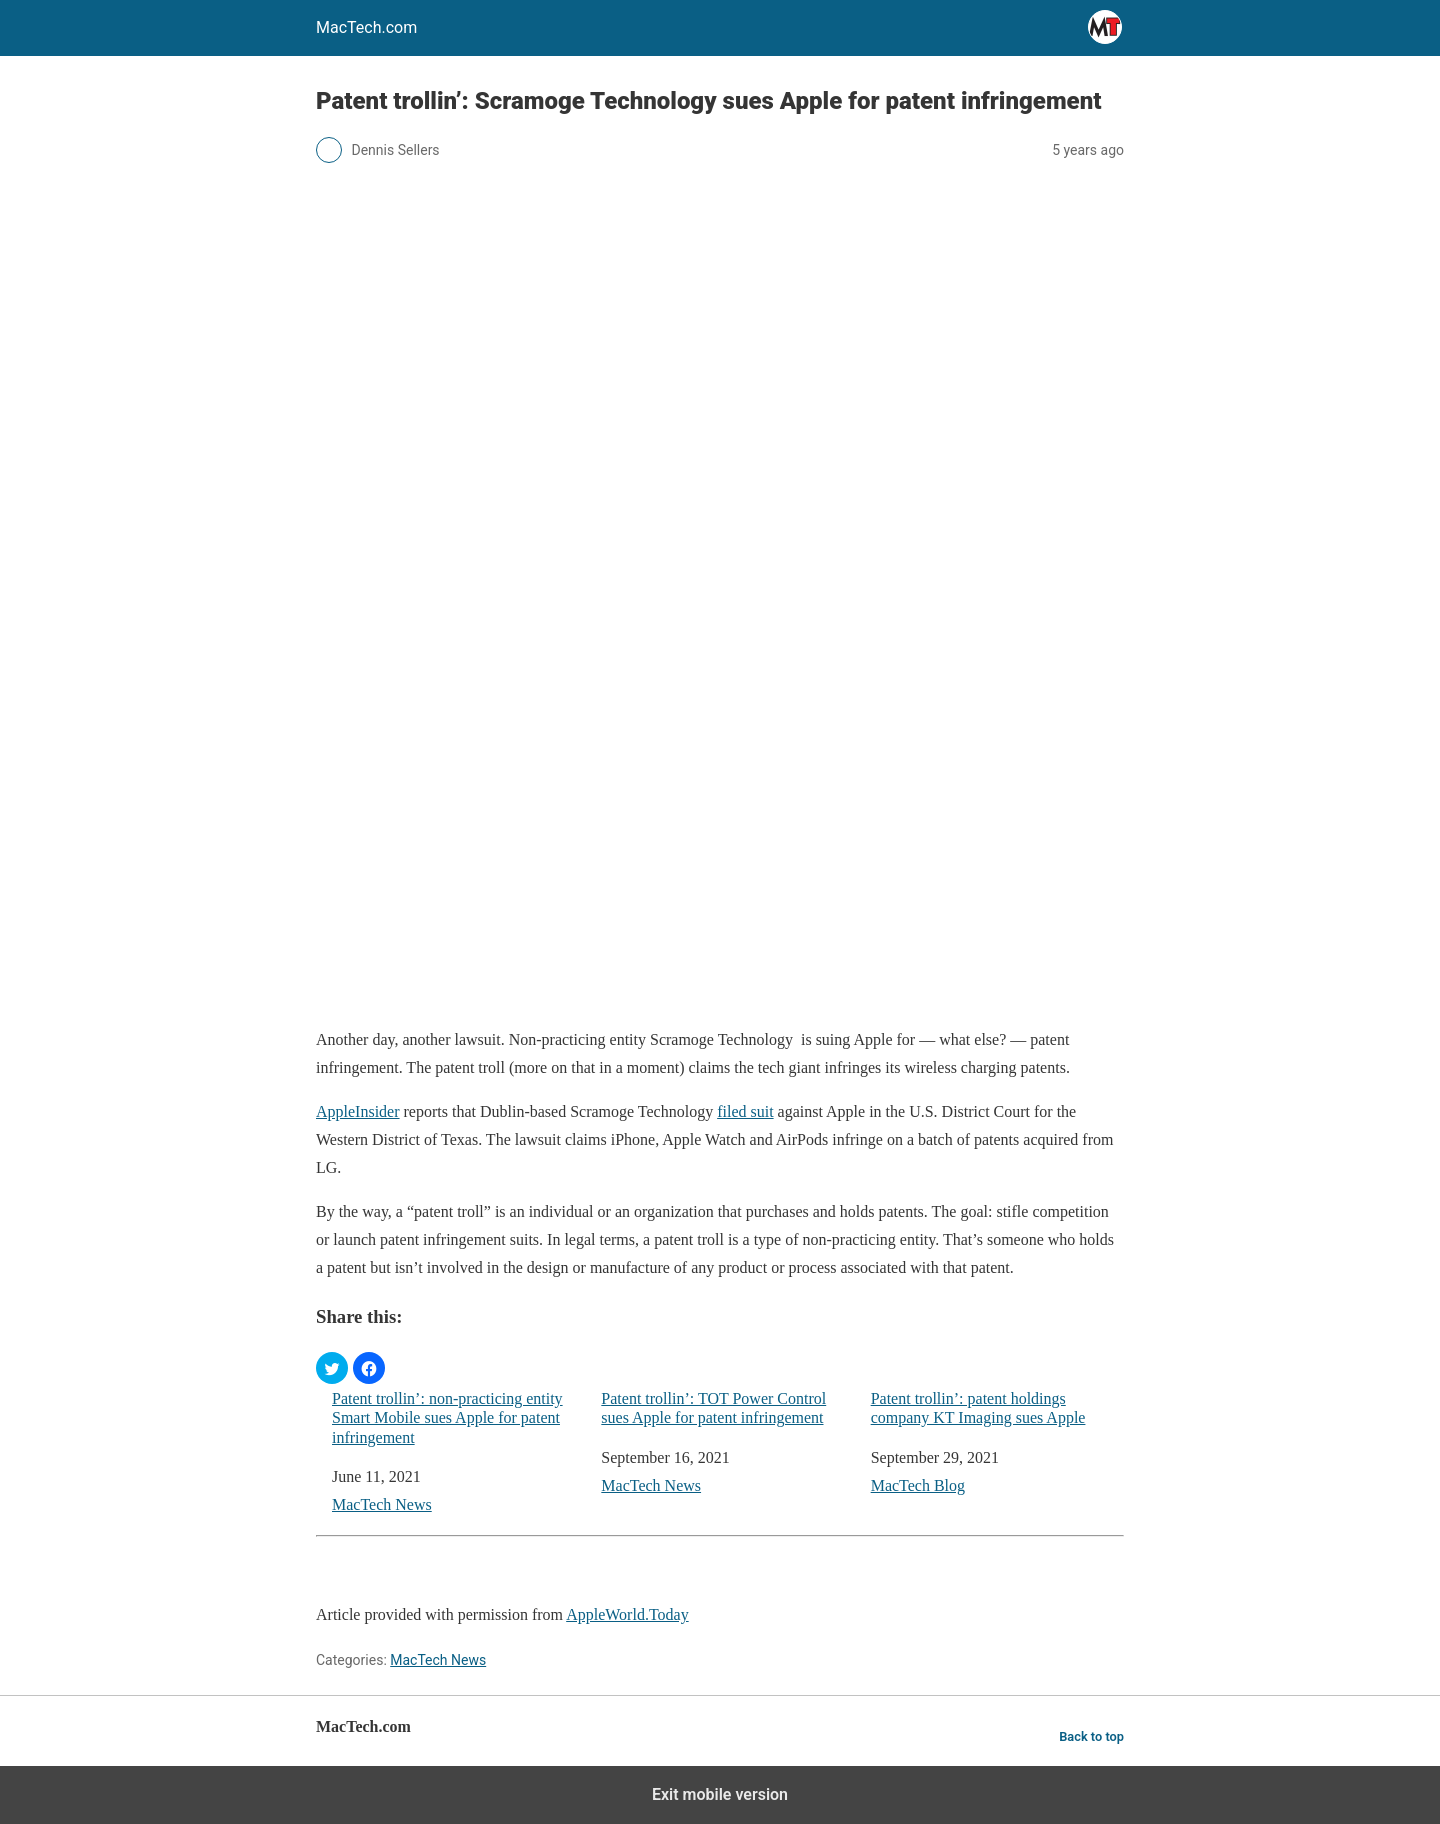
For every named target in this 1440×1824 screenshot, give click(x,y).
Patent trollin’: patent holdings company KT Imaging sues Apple (978, 1408)
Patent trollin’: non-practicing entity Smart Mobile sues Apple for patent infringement (447, 1417)
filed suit (745, 1111)
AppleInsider (358, 1111)
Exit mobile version (720, 1794)
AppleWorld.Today (627, 1614)
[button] (332, 1368)
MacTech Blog (918, 1485)
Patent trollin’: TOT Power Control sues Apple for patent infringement (713, 1408)
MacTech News (382, 1504)
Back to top (1091, 1736)
